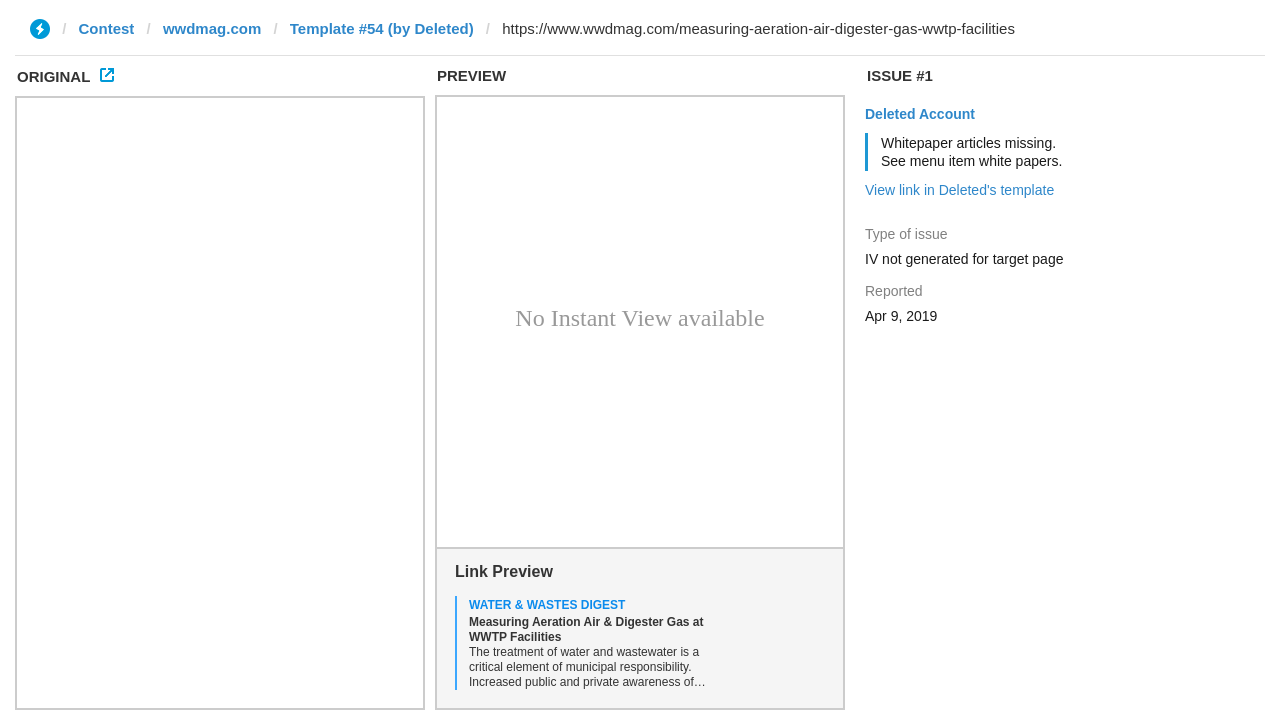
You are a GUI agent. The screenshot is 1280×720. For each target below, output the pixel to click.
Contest (107, 28)
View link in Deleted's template (959, 190)
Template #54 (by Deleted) (382, 28)
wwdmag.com (212, 28)
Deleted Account (920, 114)
